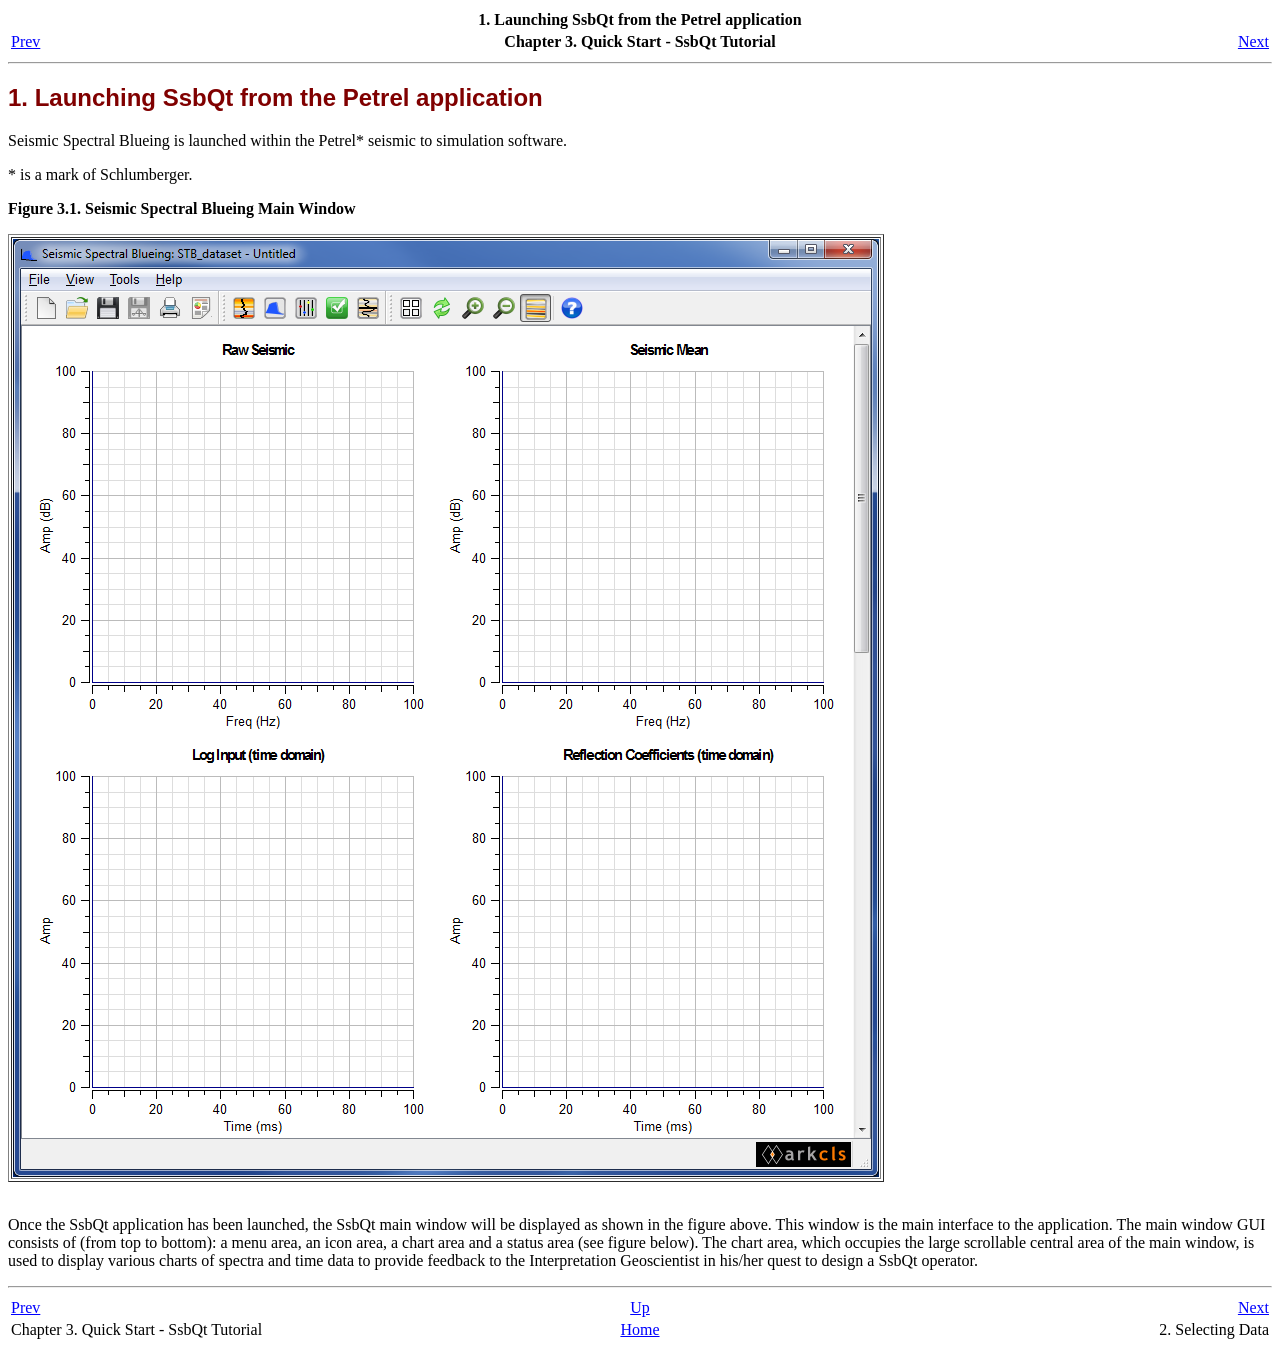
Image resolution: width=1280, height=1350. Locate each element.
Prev (25, 41)
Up (640, 1307)
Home (639, 1329)
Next (1253, 41)
